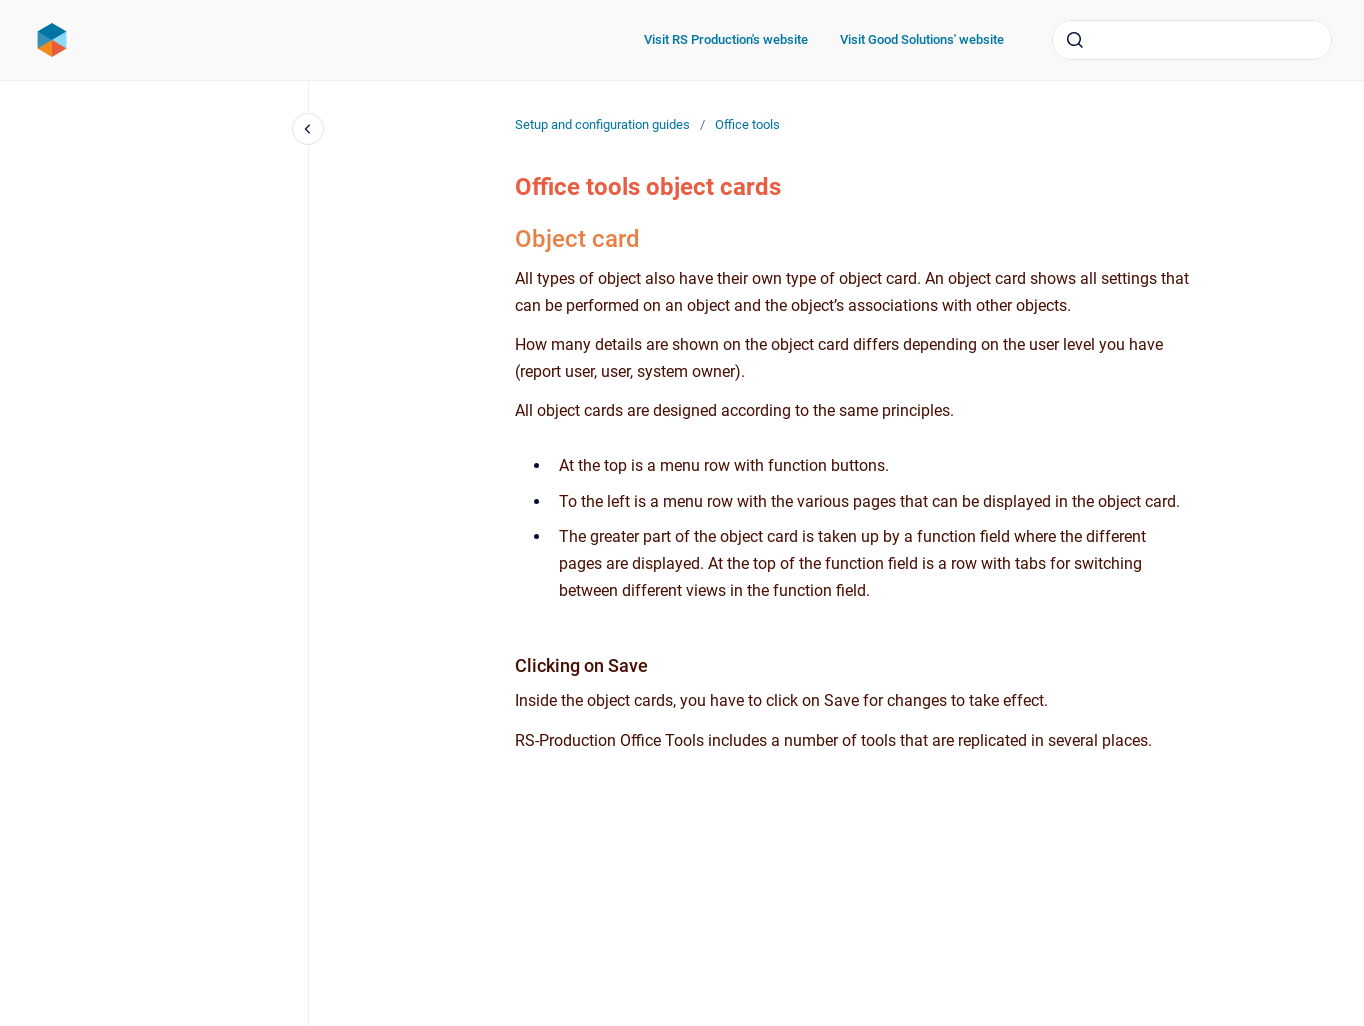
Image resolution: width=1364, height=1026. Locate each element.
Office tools (747, 124)
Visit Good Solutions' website (922, 39)
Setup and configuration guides (602, 124)
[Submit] (1075, 40)
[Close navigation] (308, 129)
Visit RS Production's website (726, 39)
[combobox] (1192, 40)
